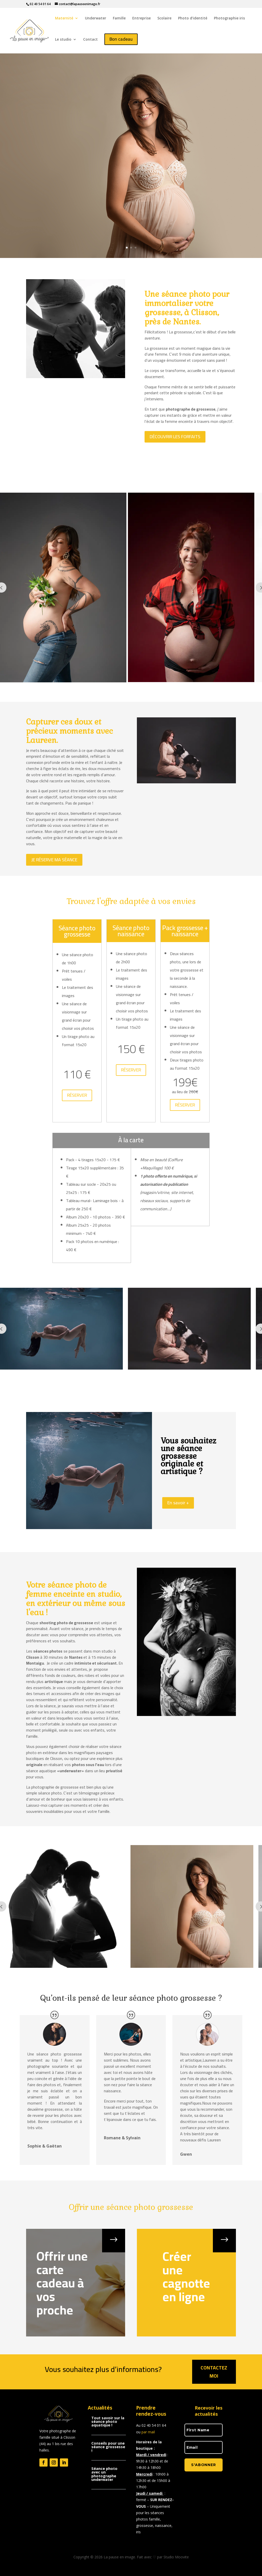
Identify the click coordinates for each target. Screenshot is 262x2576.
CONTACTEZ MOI (214, 2371)
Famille (119, 18)
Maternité (64, 18)
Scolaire (164, 18)
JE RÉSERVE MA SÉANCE (54, 859)
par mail (148, 2432)
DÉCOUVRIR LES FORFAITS (175, 436)
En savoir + (178, 1502)
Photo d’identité (192, 18)
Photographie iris (229, 18)
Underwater (95, 18)
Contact (90, 40)
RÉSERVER (77, 1095)
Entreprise (141, 18)
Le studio (63, 40)
